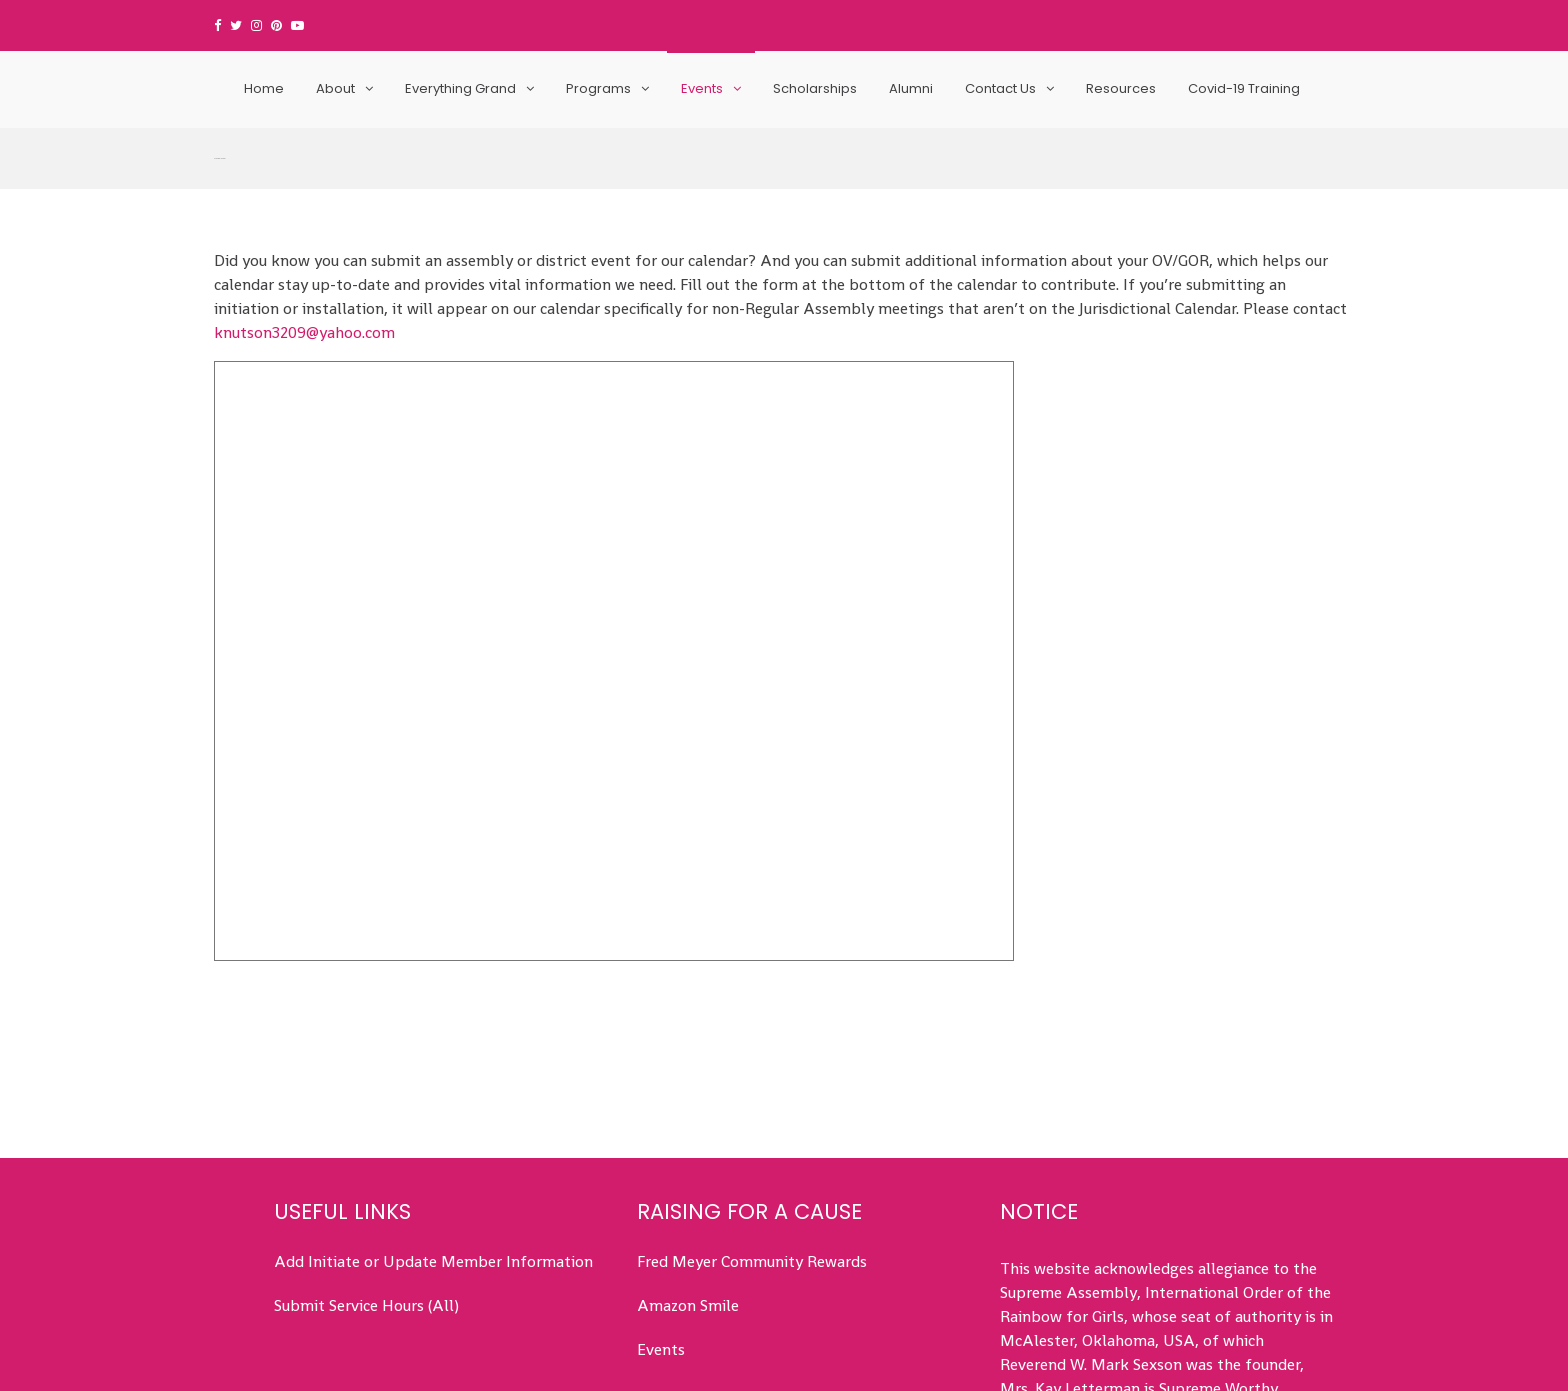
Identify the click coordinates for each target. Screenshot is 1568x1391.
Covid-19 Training (1244, 88)
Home (264, 88)
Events (702, 88)
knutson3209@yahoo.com (304, 204)
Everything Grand (460, 88)
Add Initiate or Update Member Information (433, 1134)
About (335, 88)
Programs (598, 88)
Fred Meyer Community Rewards (752, 1134)
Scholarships (815, 88)
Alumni (911, 88)
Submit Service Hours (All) (366, 1178)
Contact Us (1000, 88)
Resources (1121, 88)
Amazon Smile (688, 1178)
